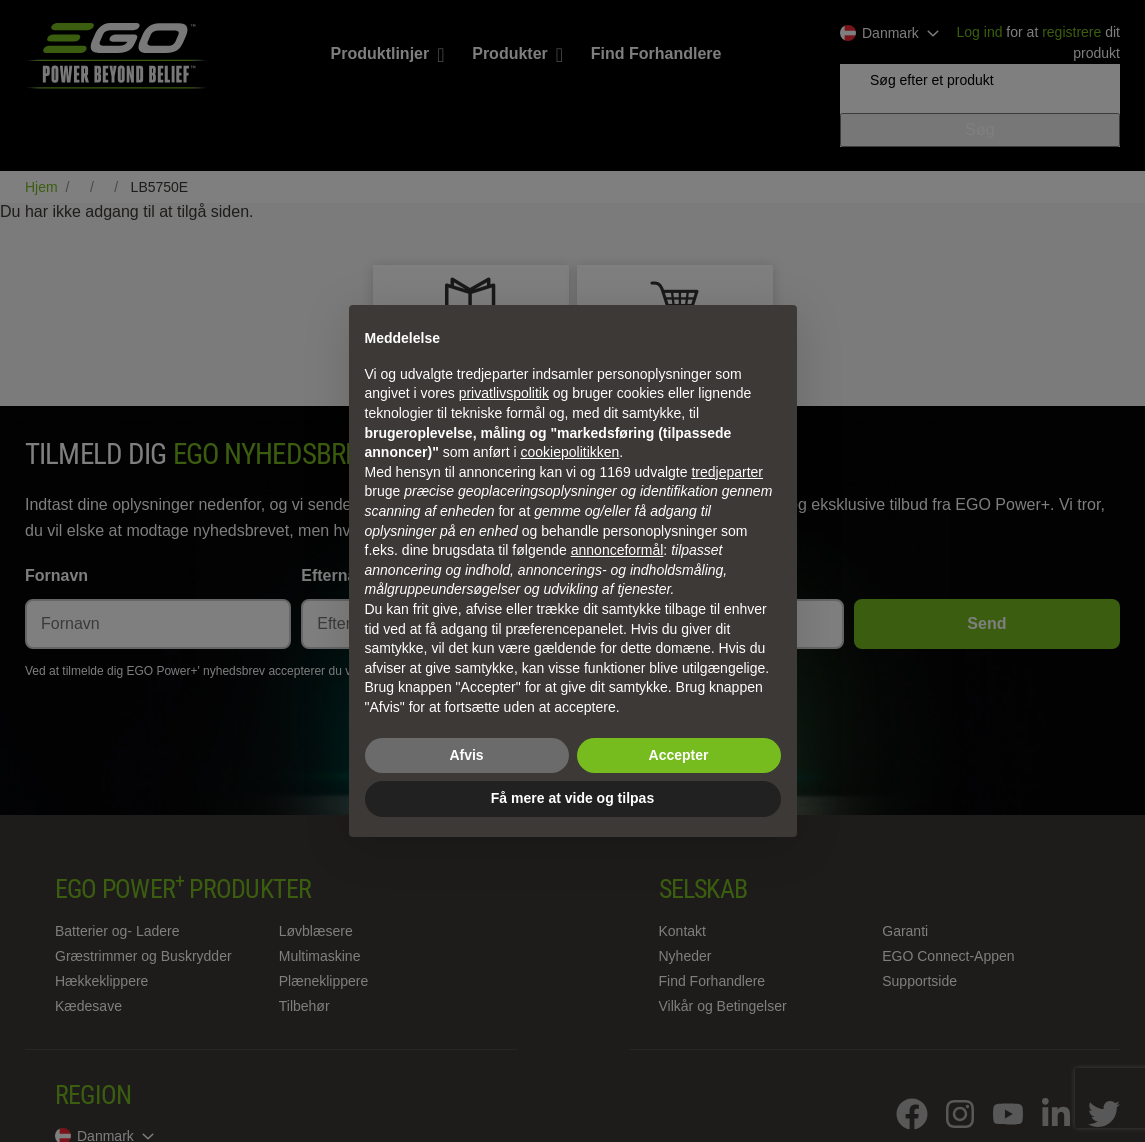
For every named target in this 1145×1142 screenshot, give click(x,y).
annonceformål (617, 550)
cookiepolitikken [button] (570, 452)
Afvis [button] (466, 755)
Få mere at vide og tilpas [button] (572, 798)
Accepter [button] (679, 755)
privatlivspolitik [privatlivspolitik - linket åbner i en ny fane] (504, 393)
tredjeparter (727, 472)
